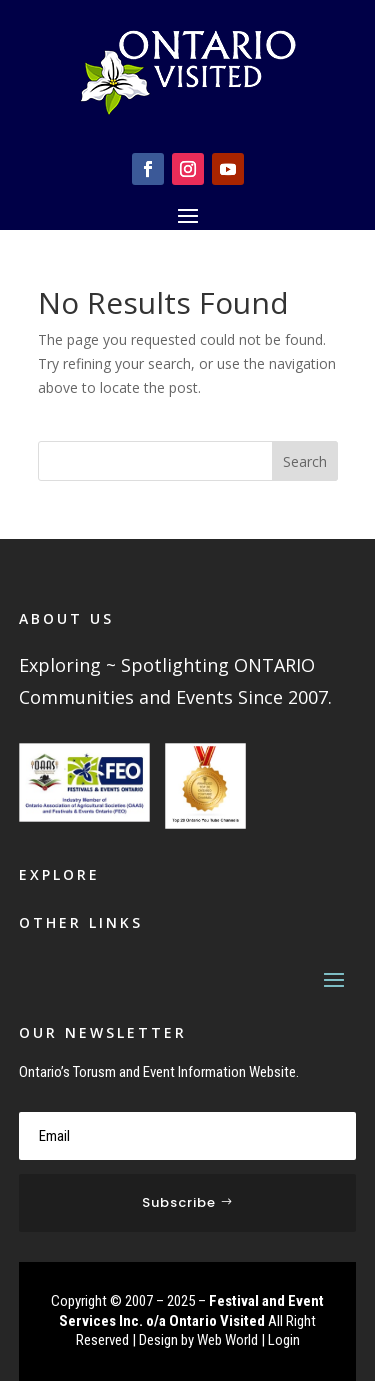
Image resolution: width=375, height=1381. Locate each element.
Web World (227, 1340)
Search (305, 461)
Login (284, 1340)
